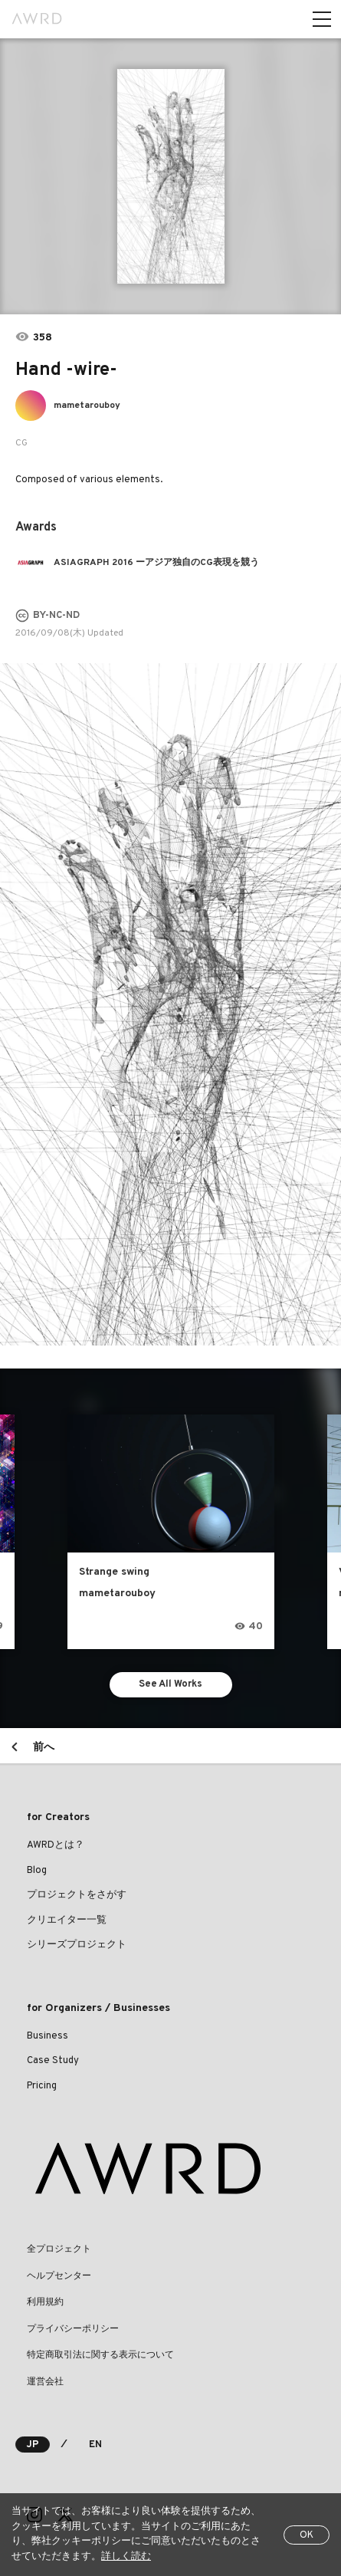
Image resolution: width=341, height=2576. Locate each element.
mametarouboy (87, 405)
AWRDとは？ (55, 1845)
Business (47, 2036)
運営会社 (45, 2382)
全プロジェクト (59, 2249)
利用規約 (45, 2302)
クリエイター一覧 (67, 1920)
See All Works (170, 1684)
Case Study (53, 2061)
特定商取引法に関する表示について (100, 2355)
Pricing (42, 2086)
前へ (43, 1747)
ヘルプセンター (59, 2276)
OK (306, 2535)
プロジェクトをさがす (76, 1895)
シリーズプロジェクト (76, 1945)
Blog (37, 1871)
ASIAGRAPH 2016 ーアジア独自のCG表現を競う (156, 563)
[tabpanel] (171, 176)
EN (95, 2445)
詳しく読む (126, 2557)
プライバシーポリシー (73, 2329)
